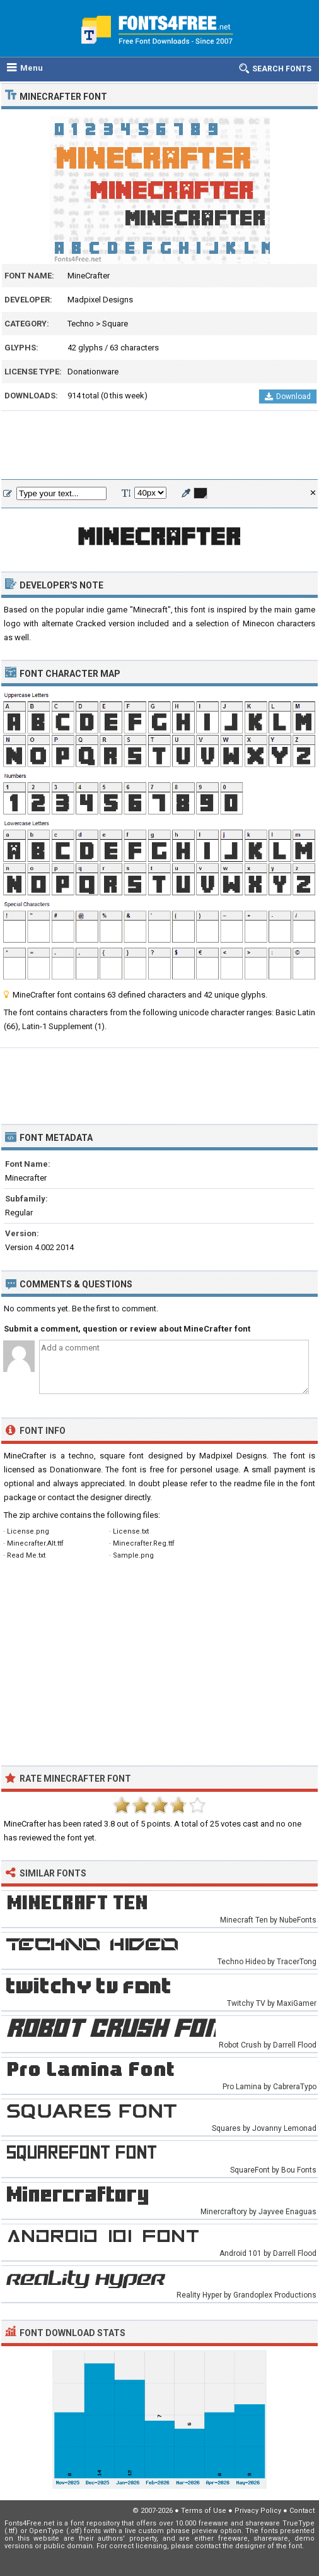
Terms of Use (203, 2511)
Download (288, 396)
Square (115, 323)
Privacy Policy (258, 2511)
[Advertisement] (159, 445)
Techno (80, 323)
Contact (302, 2511)
